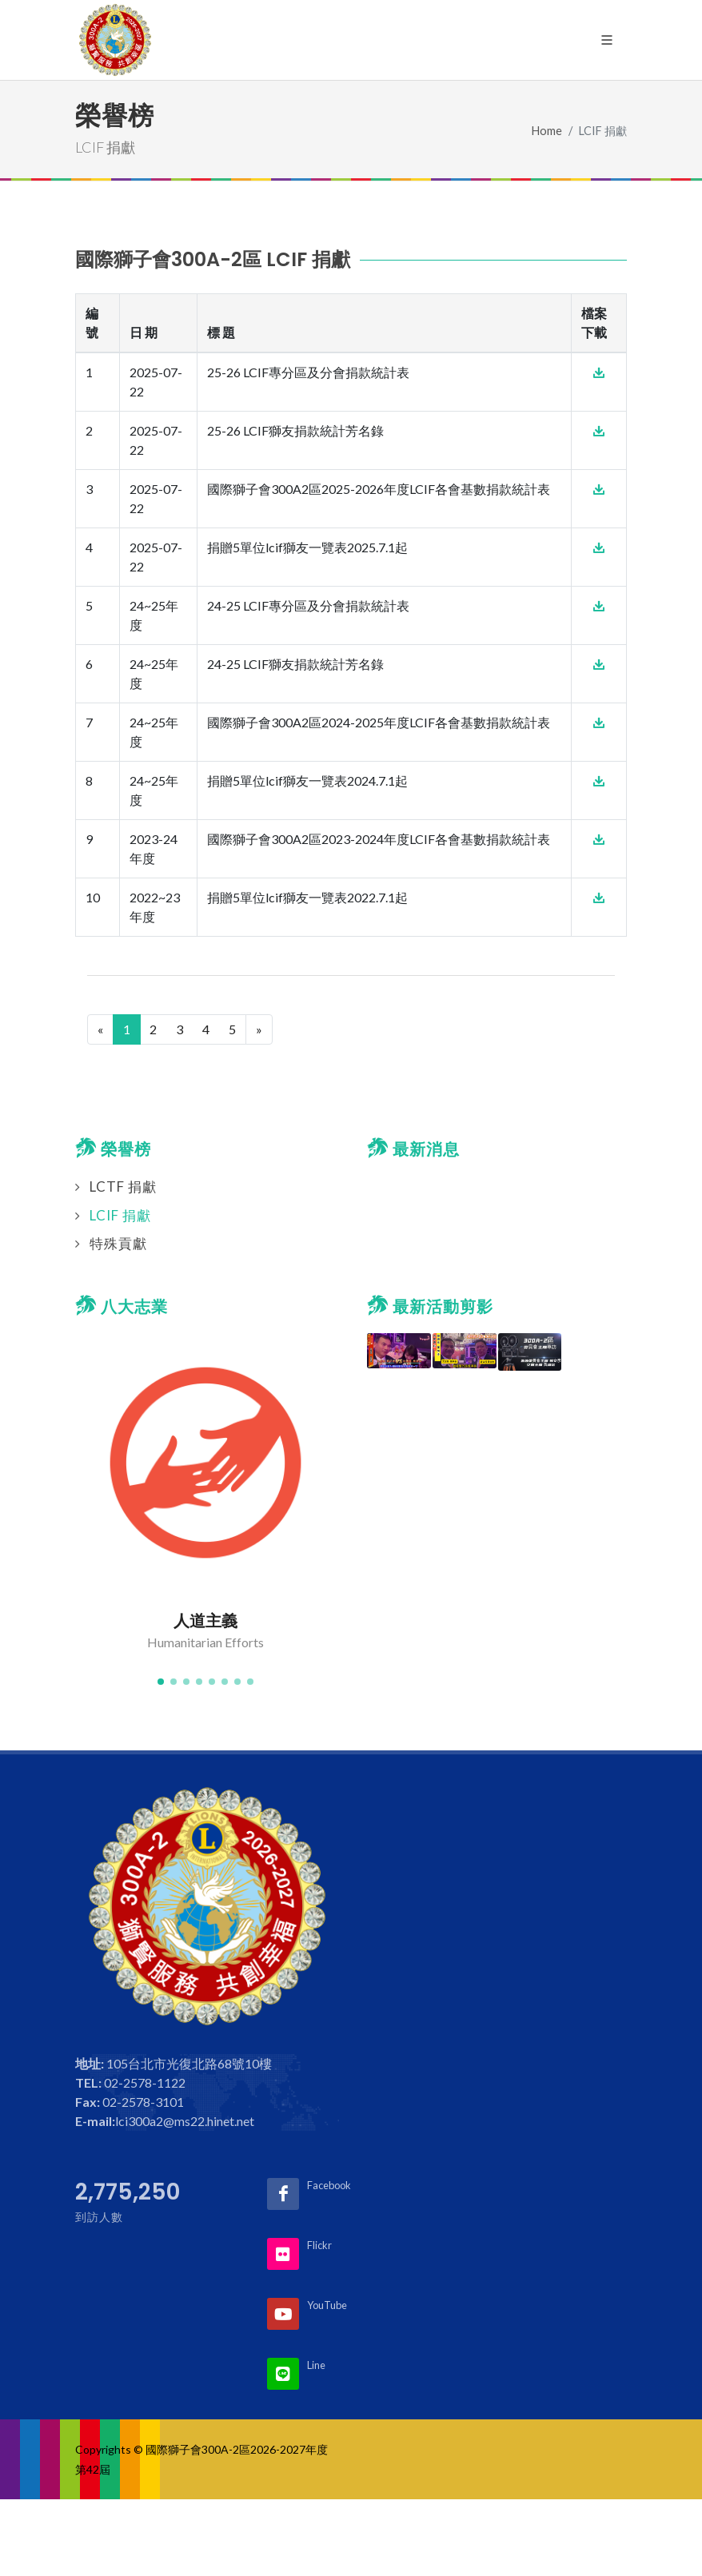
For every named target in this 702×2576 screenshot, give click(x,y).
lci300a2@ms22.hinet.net (184, 2120)
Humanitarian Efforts (205, 1642)
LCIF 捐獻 (120, 1215)
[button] (161, 1681)
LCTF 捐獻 (123, 1186)
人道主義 (205, 1621)
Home (547, 130)
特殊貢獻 (118, 1243)
